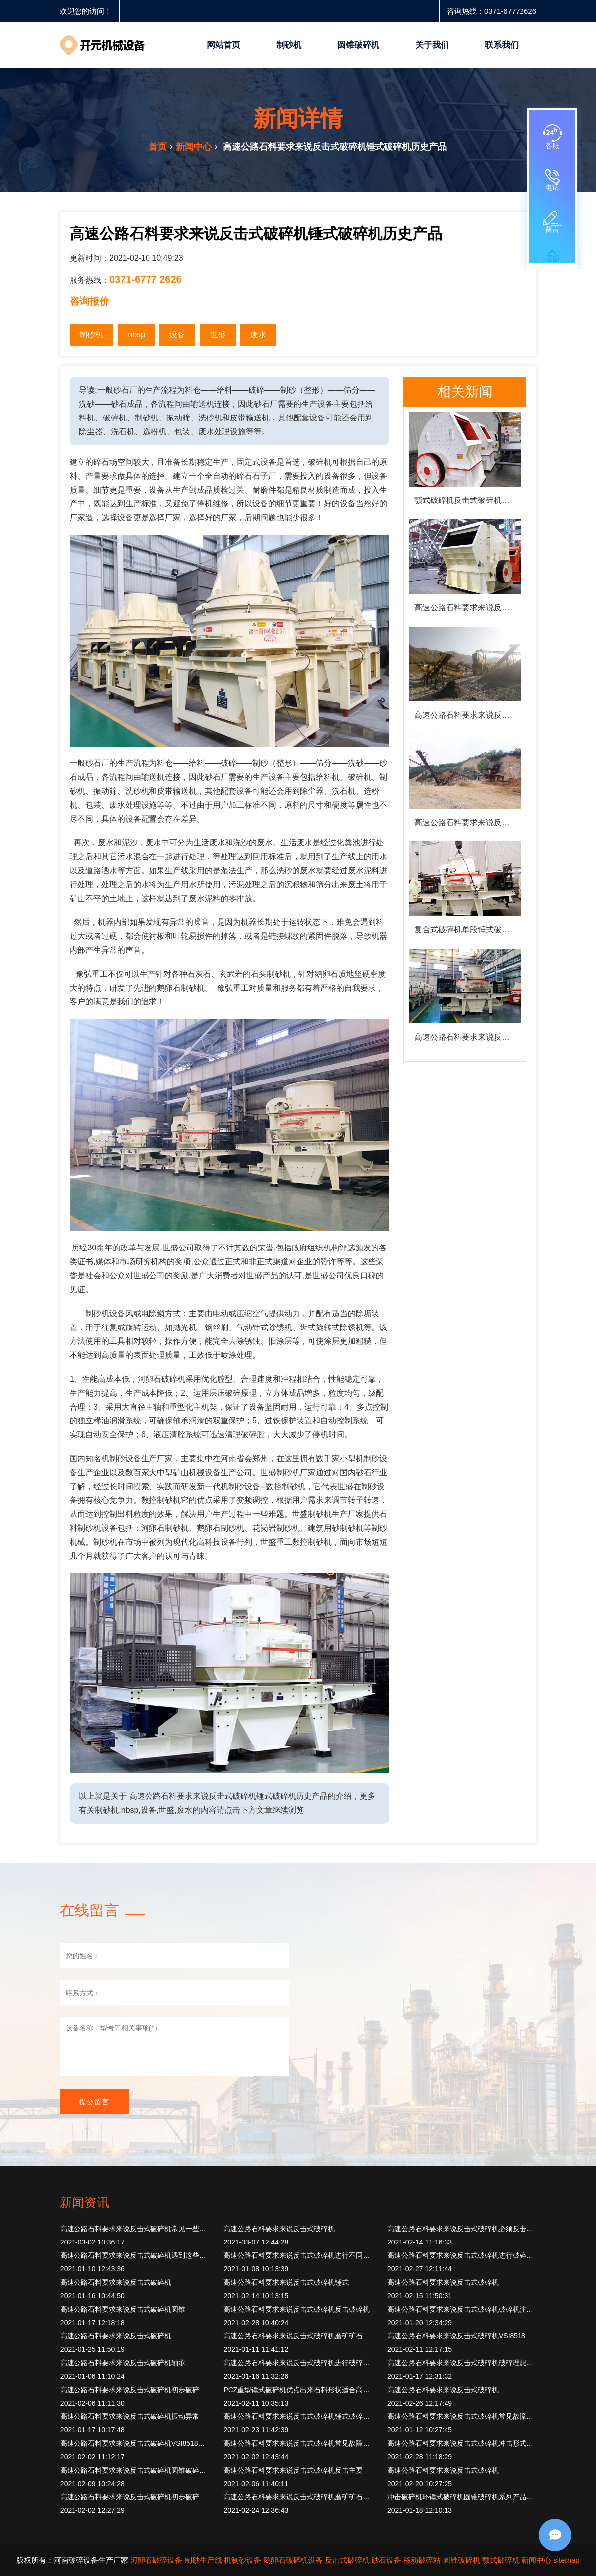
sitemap (566, 2560)
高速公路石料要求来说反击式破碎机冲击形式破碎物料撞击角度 (461, 2443)
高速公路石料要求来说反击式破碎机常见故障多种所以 (461, 2416)
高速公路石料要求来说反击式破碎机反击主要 (293, 2470)
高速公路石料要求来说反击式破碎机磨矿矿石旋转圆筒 (298, 2497)
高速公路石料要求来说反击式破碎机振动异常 (129, 2416)
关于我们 (432, 45)
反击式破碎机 (347, 2560)
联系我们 (502, 45)
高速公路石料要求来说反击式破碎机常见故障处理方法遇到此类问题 (298, 2443)
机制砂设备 (242, 2560)
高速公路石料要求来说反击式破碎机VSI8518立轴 (134, 2443)
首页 (158, 147)
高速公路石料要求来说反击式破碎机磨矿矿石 (293, 2336)
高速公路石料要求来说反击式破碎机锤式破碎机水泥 (467, 607)
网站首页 (223, 45)
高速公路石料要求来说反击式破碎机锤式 (286, 2282)
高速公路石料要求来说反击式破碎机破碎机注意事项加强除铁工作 (461, 2309)
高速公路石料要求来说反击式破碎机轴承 (122, 2363)
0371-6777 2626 (145, 279)
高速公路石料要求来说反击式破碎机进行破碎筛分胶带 (298, 2363)
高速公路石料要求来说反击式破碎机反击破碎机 (297, 2309)
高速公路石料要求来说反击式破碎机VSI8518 (456, 2336)
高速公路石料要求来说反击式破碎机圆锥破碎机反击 (467, 822)
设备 (177, 335)
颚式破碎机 (501, 2560)
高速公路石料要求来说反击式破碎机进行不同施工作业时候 (298, 2255)
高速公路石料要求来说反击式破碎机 (279, 2229)
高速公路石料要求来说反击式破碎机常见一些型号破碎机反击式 (134, 2229)
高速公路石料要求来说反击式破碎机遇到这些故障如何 (134, 2255)
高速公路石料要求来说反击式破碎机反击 (467, 1037)
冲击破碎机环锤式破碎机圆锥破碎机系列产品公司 (461, 2497)
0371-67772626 (510, 11)
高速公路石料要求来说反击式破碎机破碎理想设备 (461, 2363)
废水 (258, 335)
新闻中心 (194, 147)
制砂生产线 (203, 2560)
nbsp (136, 335)
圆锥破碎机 (358, 45)
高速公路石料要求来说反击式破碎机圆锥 (122, 2309)
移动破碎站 (422, 2560)
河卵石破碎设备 (156, 2560)
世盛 (218, 335)
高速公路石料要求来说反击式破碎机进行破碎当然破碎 (461, 2255)
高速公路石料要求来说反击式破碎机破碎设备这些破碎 (467, 715)
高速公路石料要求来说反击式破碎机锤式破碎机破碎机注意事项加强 (298, 2416)
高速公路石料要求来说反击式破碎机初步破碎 (129, 2390)
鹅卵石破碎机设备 (293, 2560)
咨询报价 (89, 301)
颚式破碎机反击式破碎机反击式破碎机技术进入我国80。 (467, 500)
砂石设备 (386, 2560)
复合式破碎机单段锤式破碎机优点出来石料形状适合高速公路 (467, 929)
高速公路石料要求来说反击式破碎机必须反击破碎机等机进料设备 (461, 2229)
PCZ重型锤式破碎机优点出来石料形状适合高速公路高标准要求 (298, 2390)
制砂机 (288, 45)
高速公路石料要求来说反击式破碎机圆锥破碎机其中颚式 (134, 2470)
